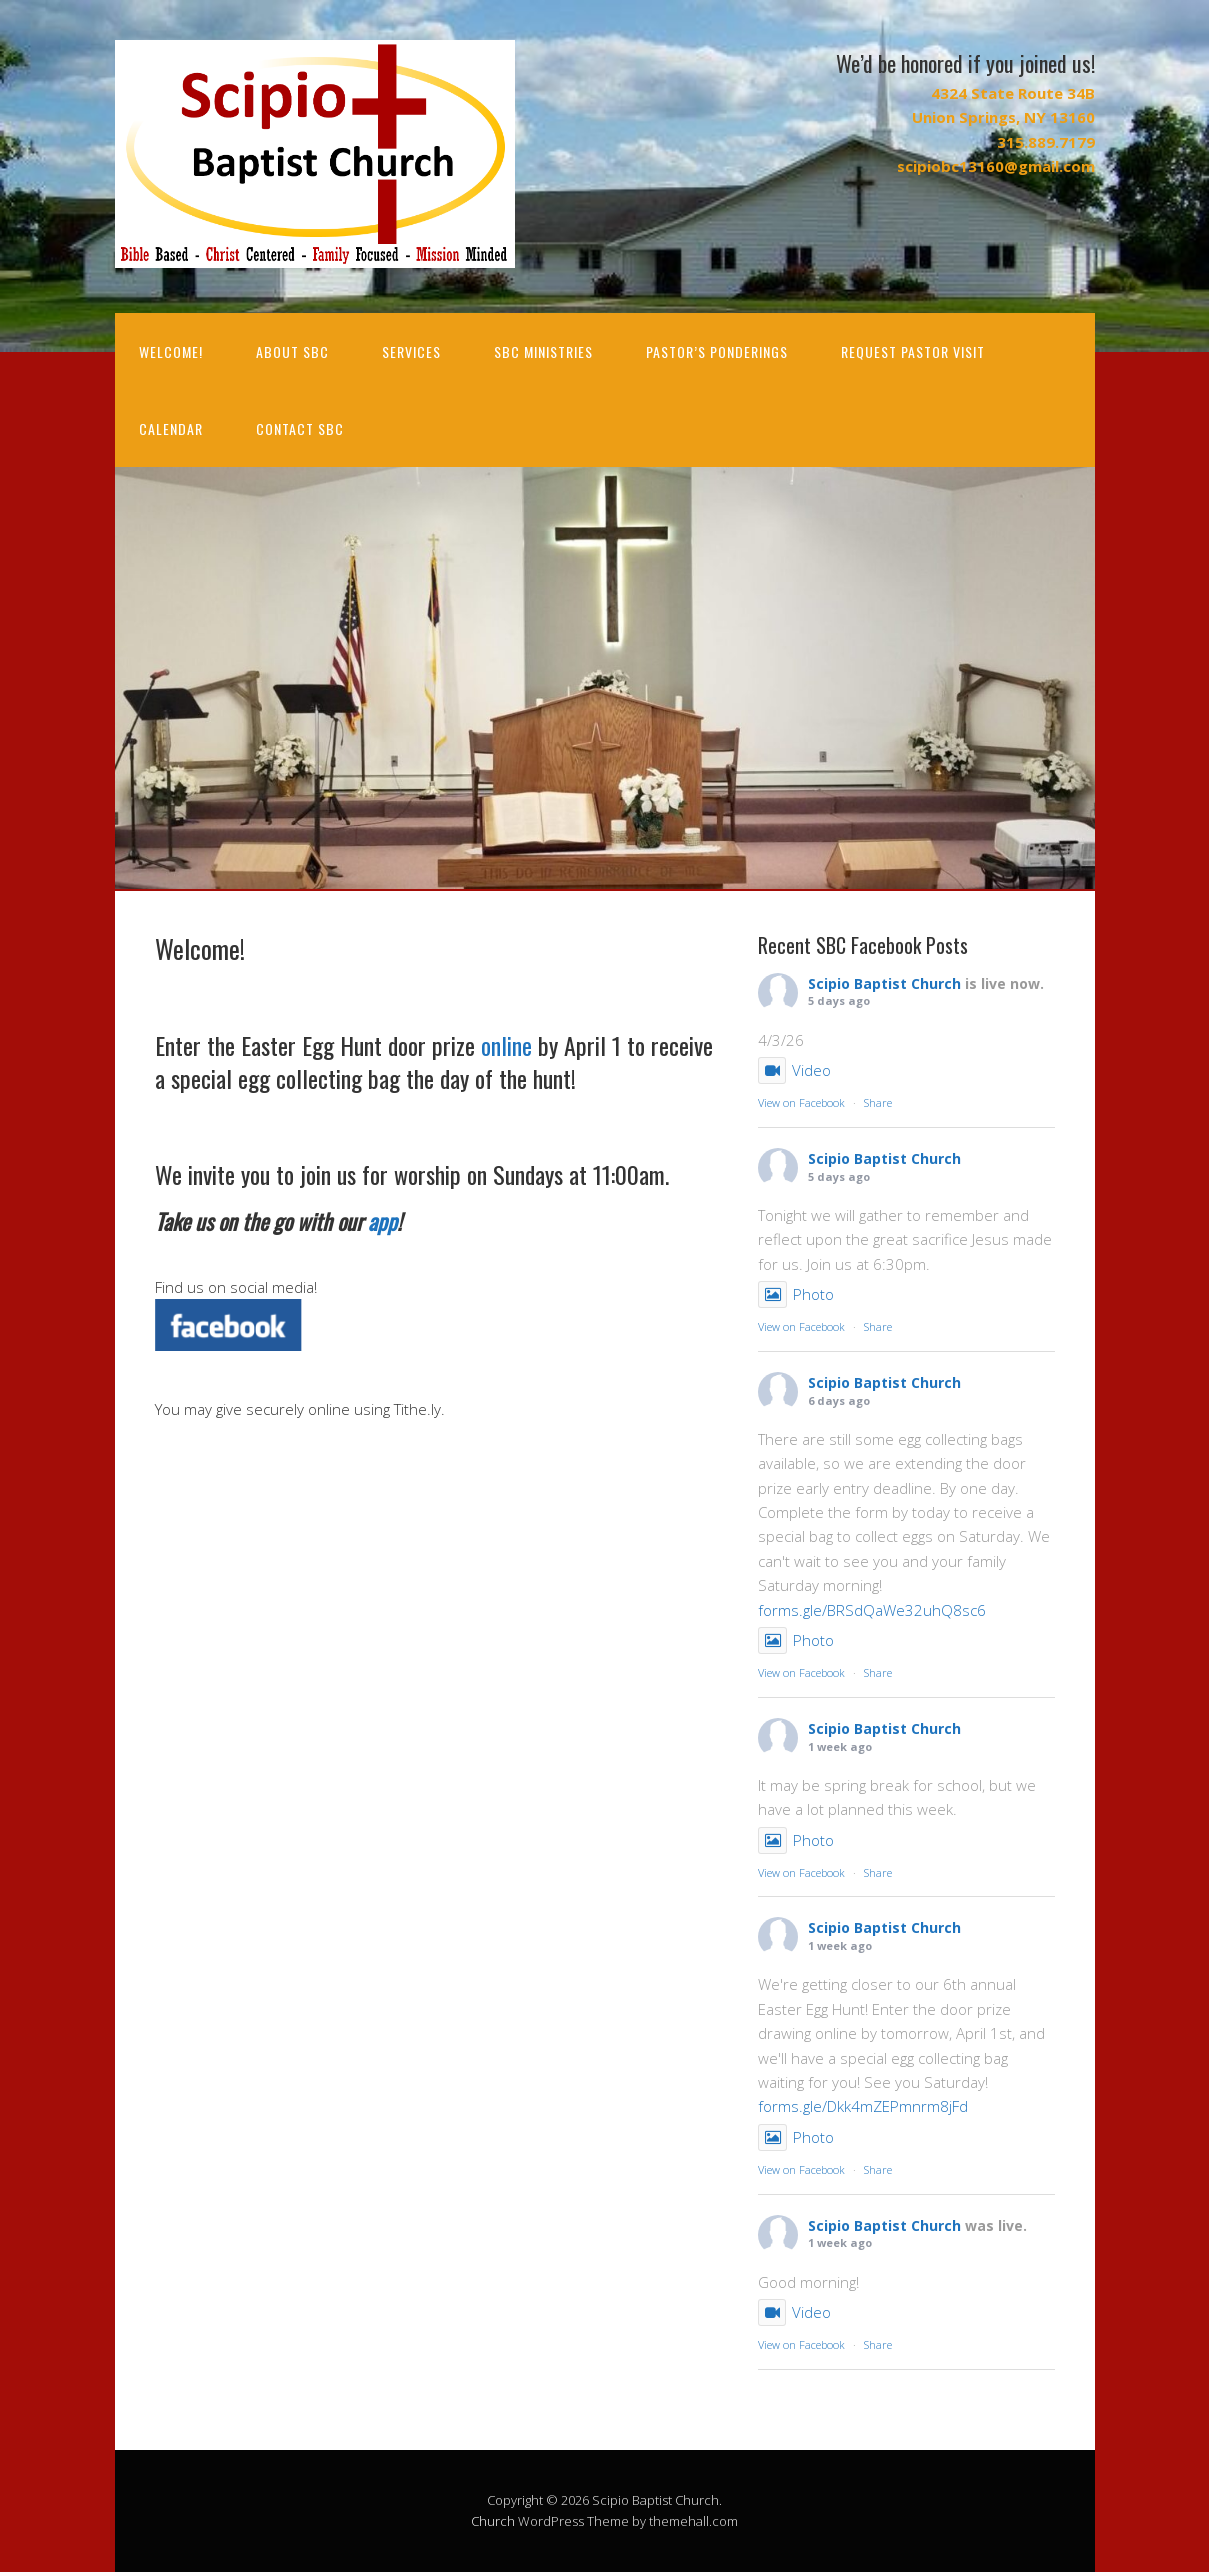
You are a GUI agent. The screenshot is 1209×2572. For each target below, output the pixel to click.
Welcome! (171, 351)
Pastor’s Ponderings (717, 351)
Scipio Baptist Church (884, 983)
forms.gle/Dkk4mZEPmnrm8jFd (863, 2106)
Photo (796, 1294)
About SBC (292, 351)
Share (878, 1102)
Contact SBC (300, 428)
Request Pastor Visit (913, 351)
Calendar (171, 428)
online (506, 1045)
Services (411, 351)
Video (794, 1070)
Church (493, 2521)
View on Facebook (801, 1102)
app (382, 1221)
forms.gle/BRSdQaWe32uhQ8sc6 (872, 1610)
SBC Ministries (543, 351)
